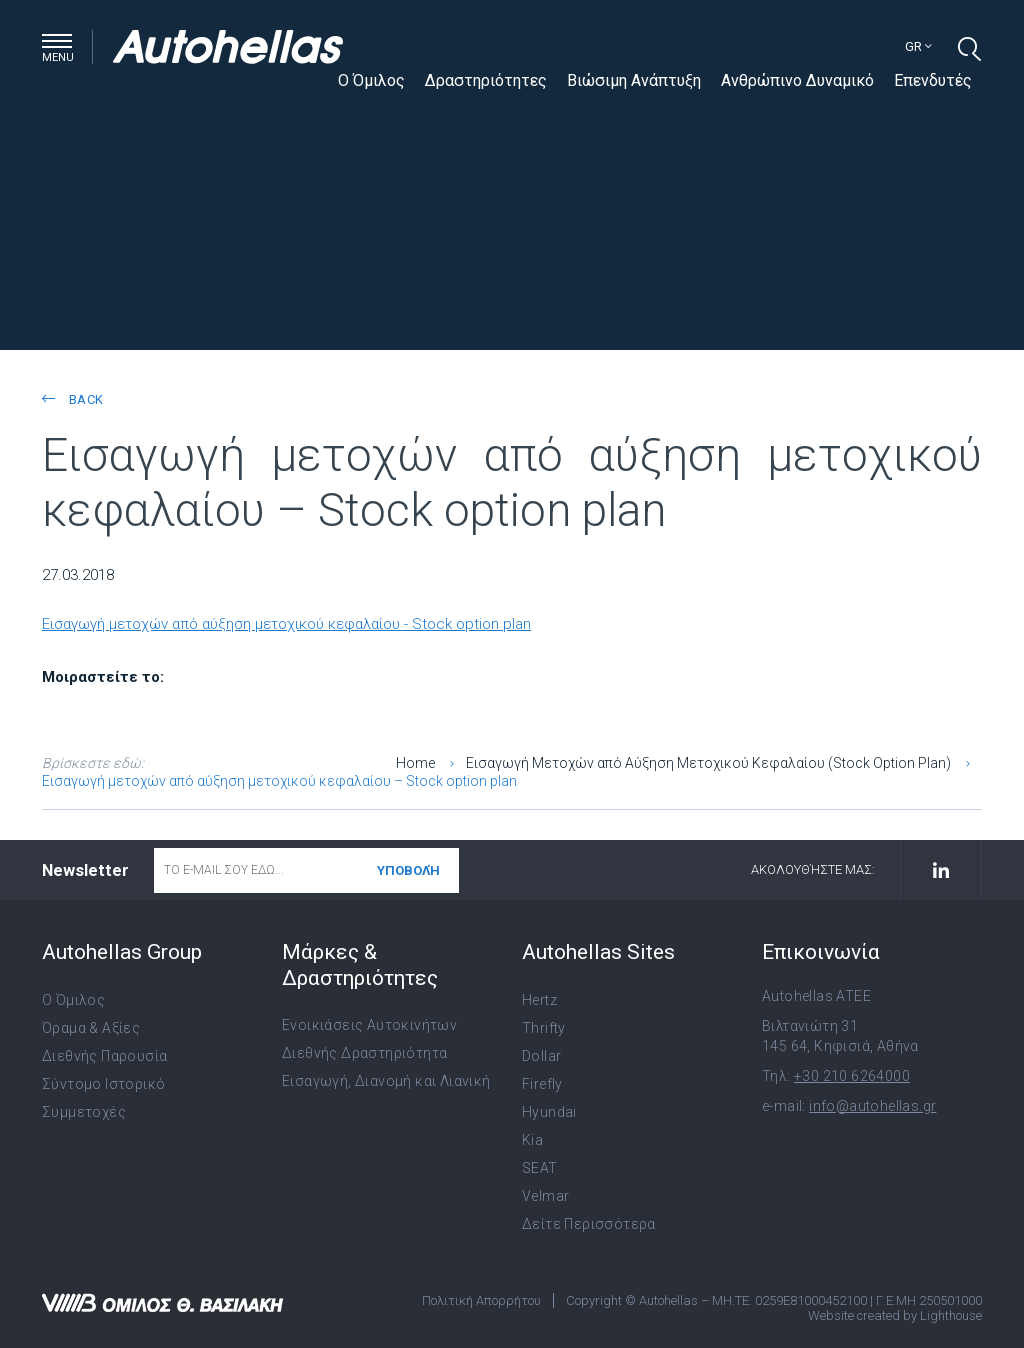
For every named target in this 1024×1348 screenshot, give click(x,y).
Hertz (539, 1000)
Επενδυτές (933, 80)
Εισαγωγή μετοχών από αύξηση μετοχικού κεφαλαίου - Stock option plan (286, 624)
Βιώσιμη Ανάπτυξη (634, 80)
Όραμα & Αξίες (91, 1028)
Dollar (541, 1056)
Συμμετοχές (84, 1112)
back (72, 399)
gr (918, 46)
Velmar (545, 1196)
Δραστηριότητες (486, 80)
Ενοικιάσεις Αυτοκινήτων (369, 1025)
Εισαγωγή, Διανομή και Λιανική (386, 1081)
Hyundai (549, 1112)
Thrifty (544, 1028)
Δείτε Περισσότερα (589, 1224)
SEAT (540, 1168)
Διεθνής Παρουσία (104, 1056)
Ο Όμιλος (371, 80)
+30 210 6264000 (852, 1076)
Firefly (542, 1084)
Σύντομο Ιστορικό (103, 1084)
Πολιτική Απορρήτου (481, 1300)
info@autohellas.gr (872, 1106)
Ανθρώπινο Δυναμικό (797, 80)
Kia (532, 1140)
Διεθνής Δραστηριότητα (364, 1053)
